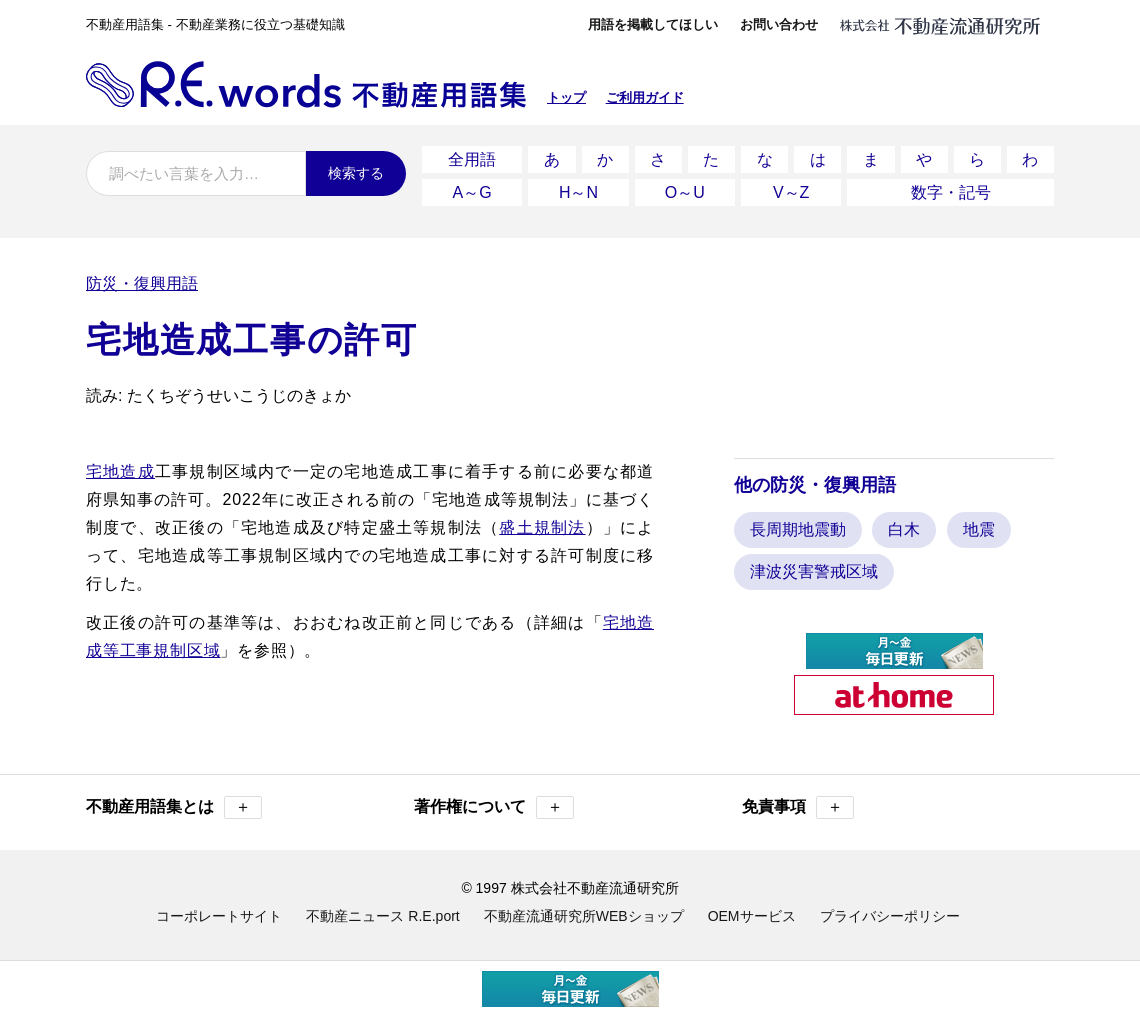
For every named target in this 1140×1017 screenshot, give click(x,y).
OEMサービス (752, 913)
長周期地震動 (798, 526)
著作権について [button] (494, 804)
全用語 (472, 158)
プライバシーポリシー (890, 913)
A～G (472, 189)
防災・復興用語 (142, 279)
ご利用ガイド (645, 97)
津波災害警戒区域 (814, 568)
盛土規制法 (542, 523)
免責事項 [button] (798, 804)
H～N (578, 189)
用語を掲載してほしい (653, 24)
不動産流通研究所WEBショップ (584, 913)
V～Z (791, 189)
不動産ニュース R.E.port (382, 913)
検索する (356, 173)
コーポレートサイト (219, 913)
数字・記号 (951, 189)
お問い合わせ (779, 24)
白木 (904, 526)
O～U (685, 189)
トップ (566, 97)
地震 (979, 526)
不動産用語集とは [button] (174, 804)
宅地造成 (120, 467)
